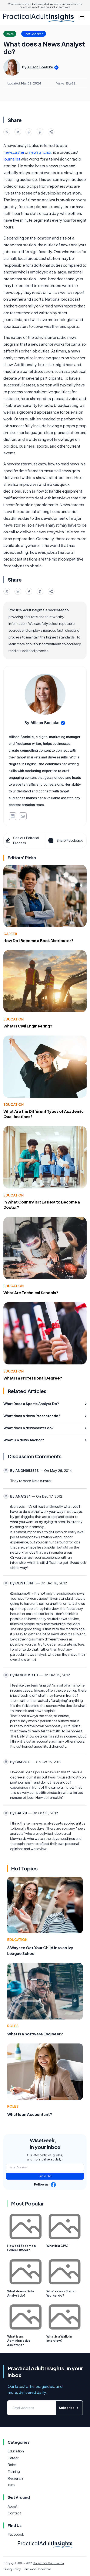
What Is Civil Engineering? (27, 1025)
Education (13, 1019)
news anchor (40, 152)
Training (14, 2471)
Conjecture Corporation (48, 2563)
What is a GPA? (57, 2246)
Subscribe (45, 2176)
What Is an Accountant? (29, 2114)
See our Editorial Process (22, 840)
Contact (14, 2513)
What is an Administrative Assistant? (18, 2340)
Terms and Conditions (37, 2569)
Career (10, 933)
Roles (13, 2026)
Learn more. (64, 7)
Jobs (11, 2485)
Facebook (16, 2534)
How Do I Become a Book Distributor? (38, 940)
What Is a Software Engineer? (35, 2033)
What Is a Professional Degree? (32, 1377)
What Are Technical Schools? (30, 1292)
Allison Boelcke (40, 67)
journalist (11, 158)
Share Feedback (65, 840)
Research (15, 2478)
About (12, 2506)
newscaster (13, 152)
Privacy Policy (12, 2569)
